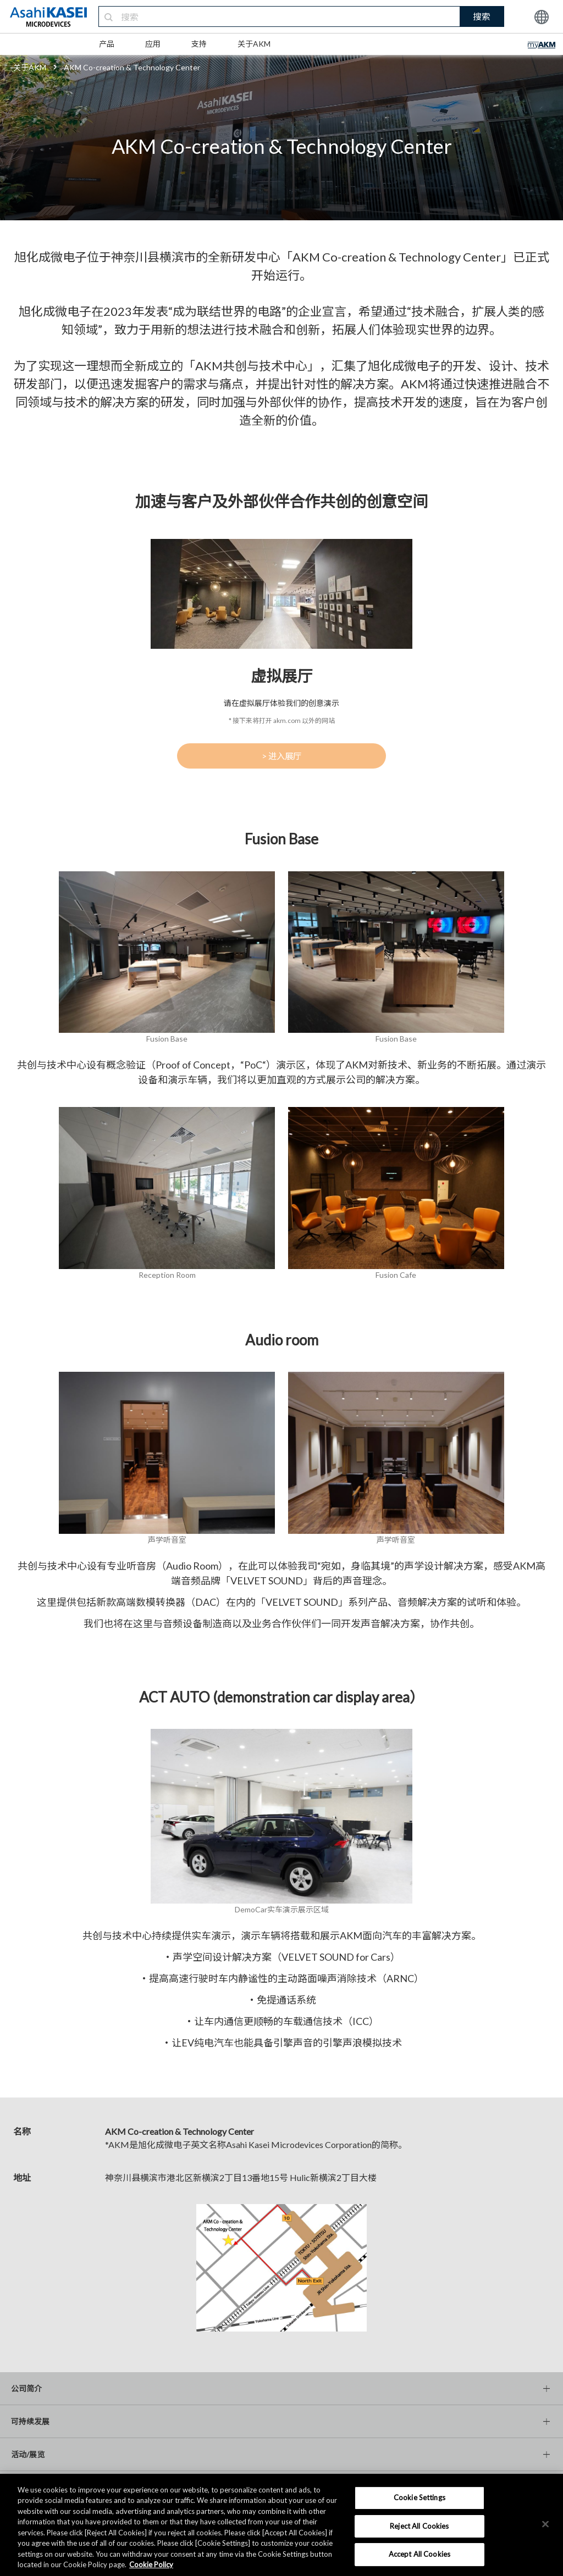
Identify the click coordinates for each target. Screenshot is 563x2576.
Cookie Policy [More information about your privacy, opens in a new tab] (151, 2564)
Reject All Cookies (419, 2526)
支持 (199, 43)
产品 (106, 43)
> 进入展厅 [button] (281, 756)
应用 (153, 43)
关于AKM (254, 43)
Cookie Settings (419, 2497)
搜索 (481, 16)
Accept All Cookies (419, 2554)
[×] (545, 2524)
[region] (281, 2525)
